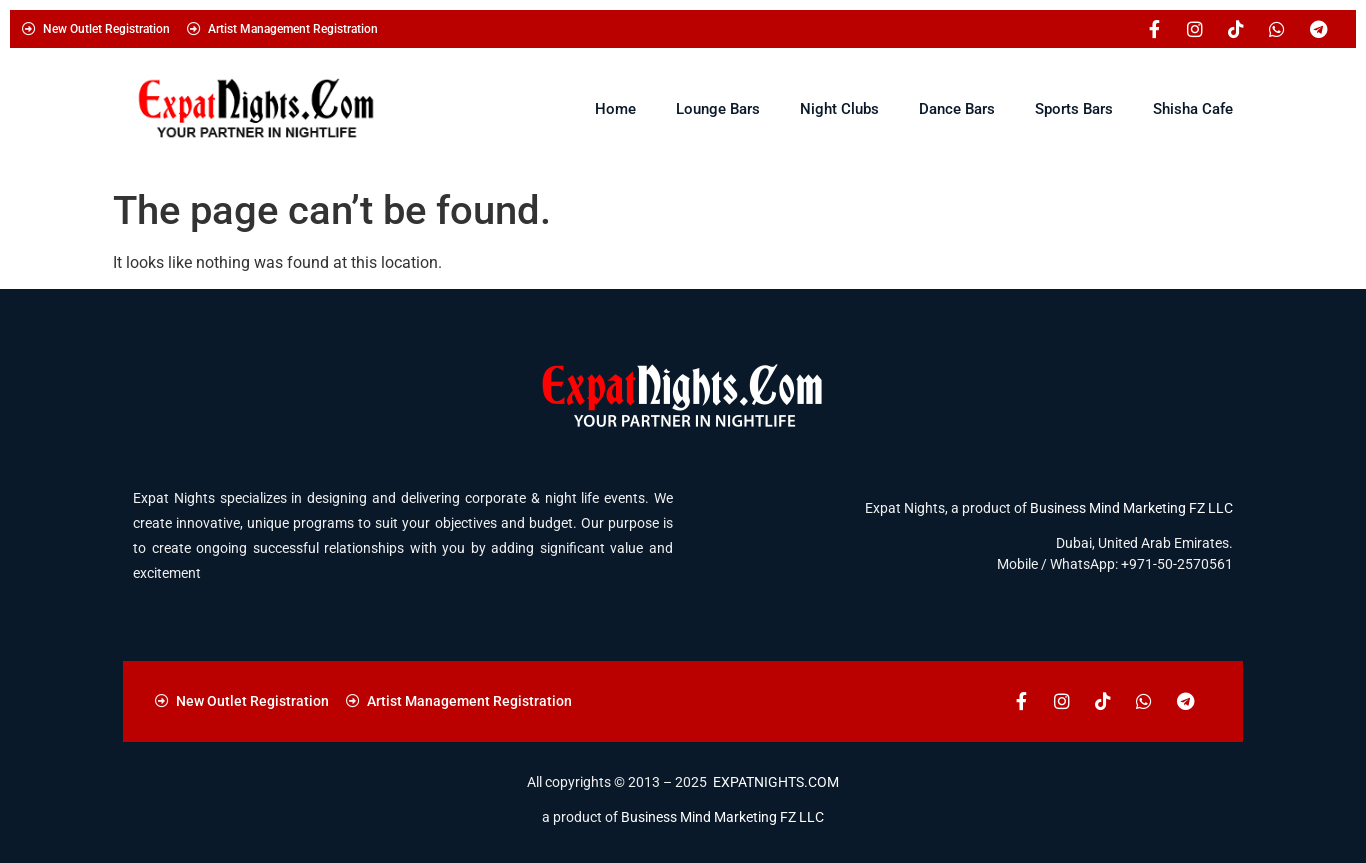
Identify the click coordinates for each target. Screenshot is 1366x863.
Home (615, 109)
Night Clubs (839, 109)
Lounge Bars (718, 109)
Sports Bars (1074, 109)
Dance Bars (957, 109)
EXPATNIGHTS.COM (776, 782)
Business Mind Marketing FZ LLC (1131, 508)
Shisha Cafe (1193, 109)
